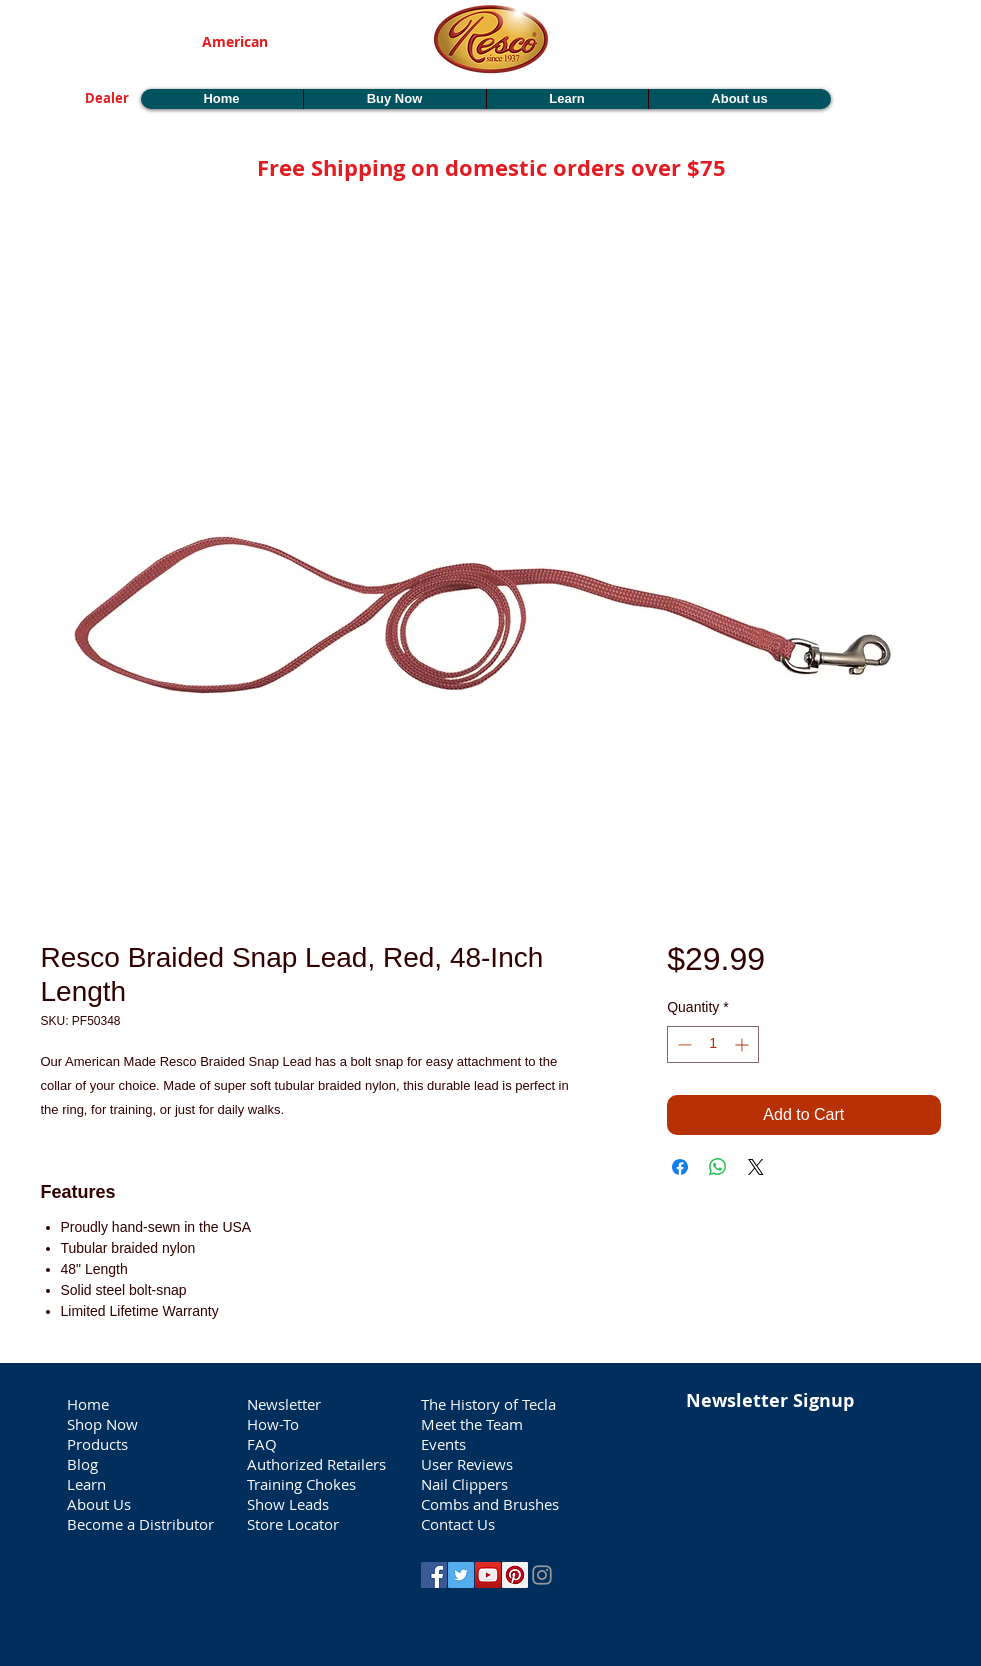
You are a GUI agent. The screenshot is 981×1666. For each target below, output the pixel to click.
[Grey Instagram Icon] (542, 1575)
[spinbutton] (713, 1044)
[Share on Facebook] (680, 1167)
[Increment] (743, 1044)
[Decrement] (682, 1044)
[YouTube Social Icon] (488, 1575)
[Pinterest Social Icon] (515, 1575)
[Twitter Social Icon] (461, 1575)
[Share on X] (756, 1167)
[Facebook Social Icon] (434, 1575)
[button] (889, 91)
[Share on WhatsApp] (718, 1167)
